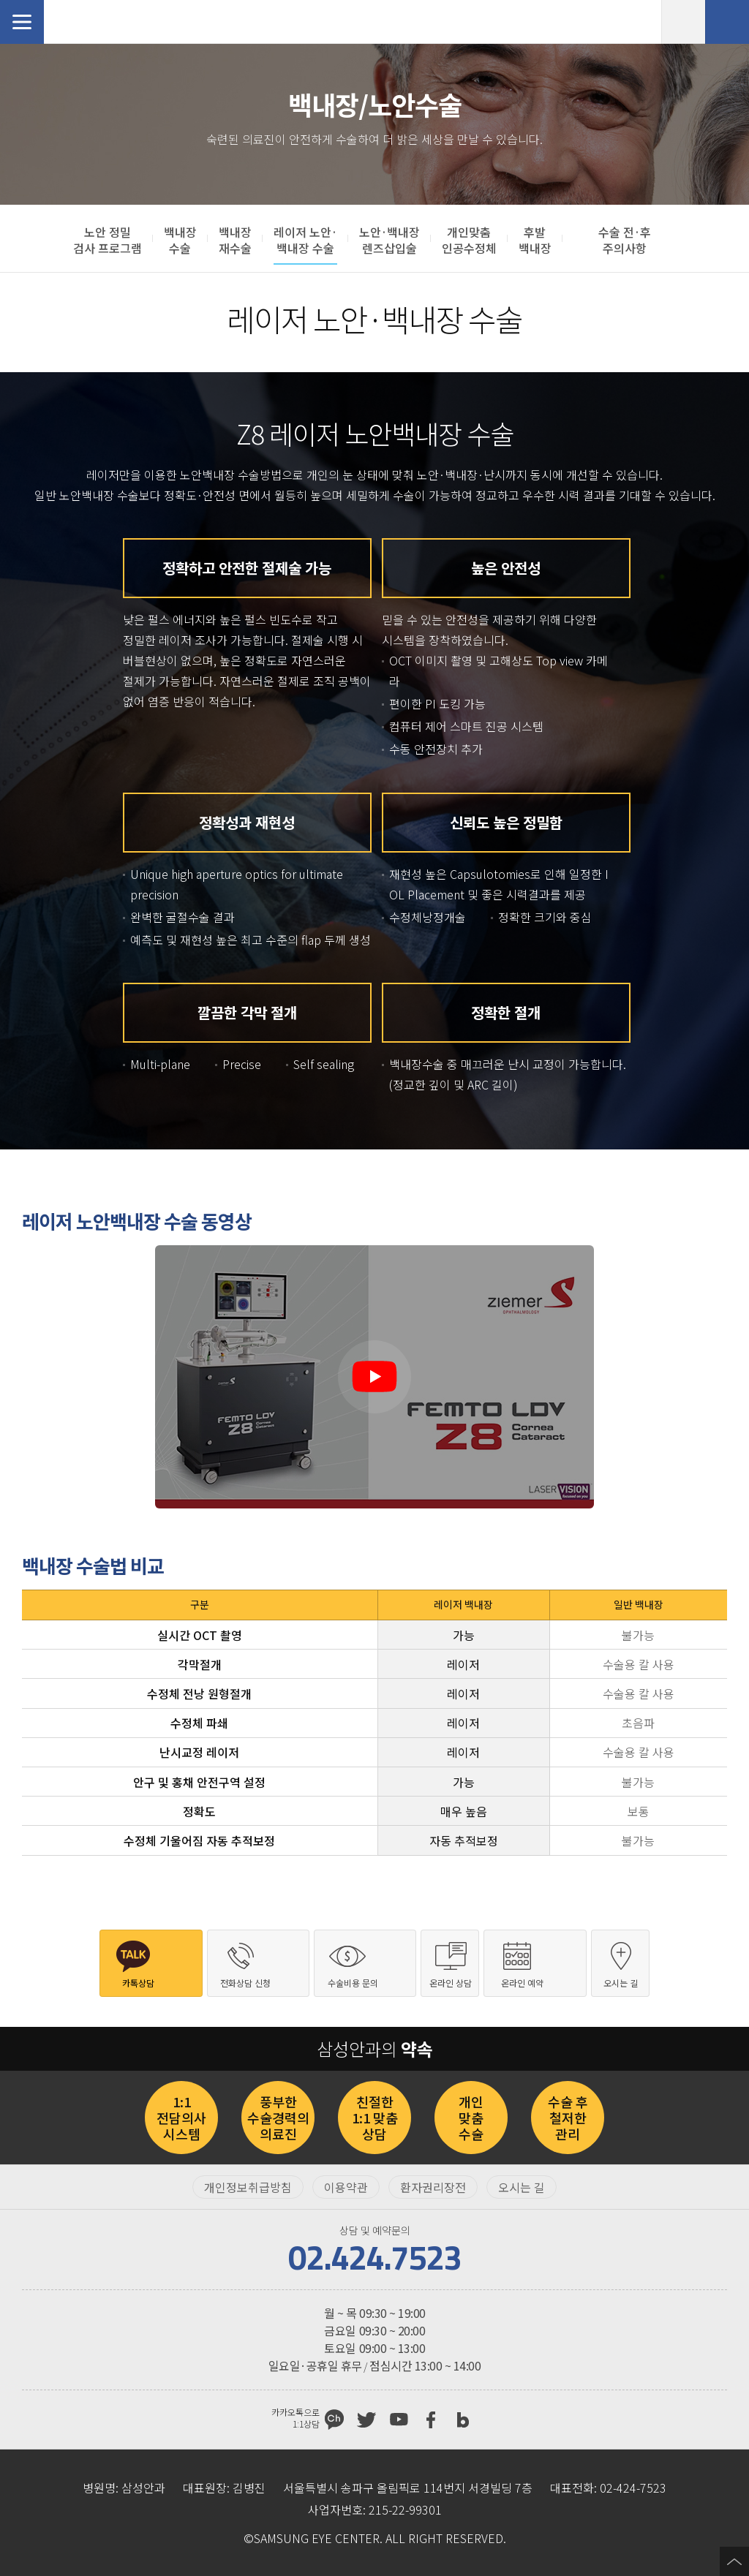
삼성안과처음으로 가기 (98, 22)
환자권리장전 (433, 2187)
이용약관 (346, 2187)
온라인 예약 (683, 22)
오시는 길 (521, 2187)
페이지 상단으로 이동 (734, 2561)
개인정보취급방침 (248, 2187)
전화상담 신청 (727, 22)
